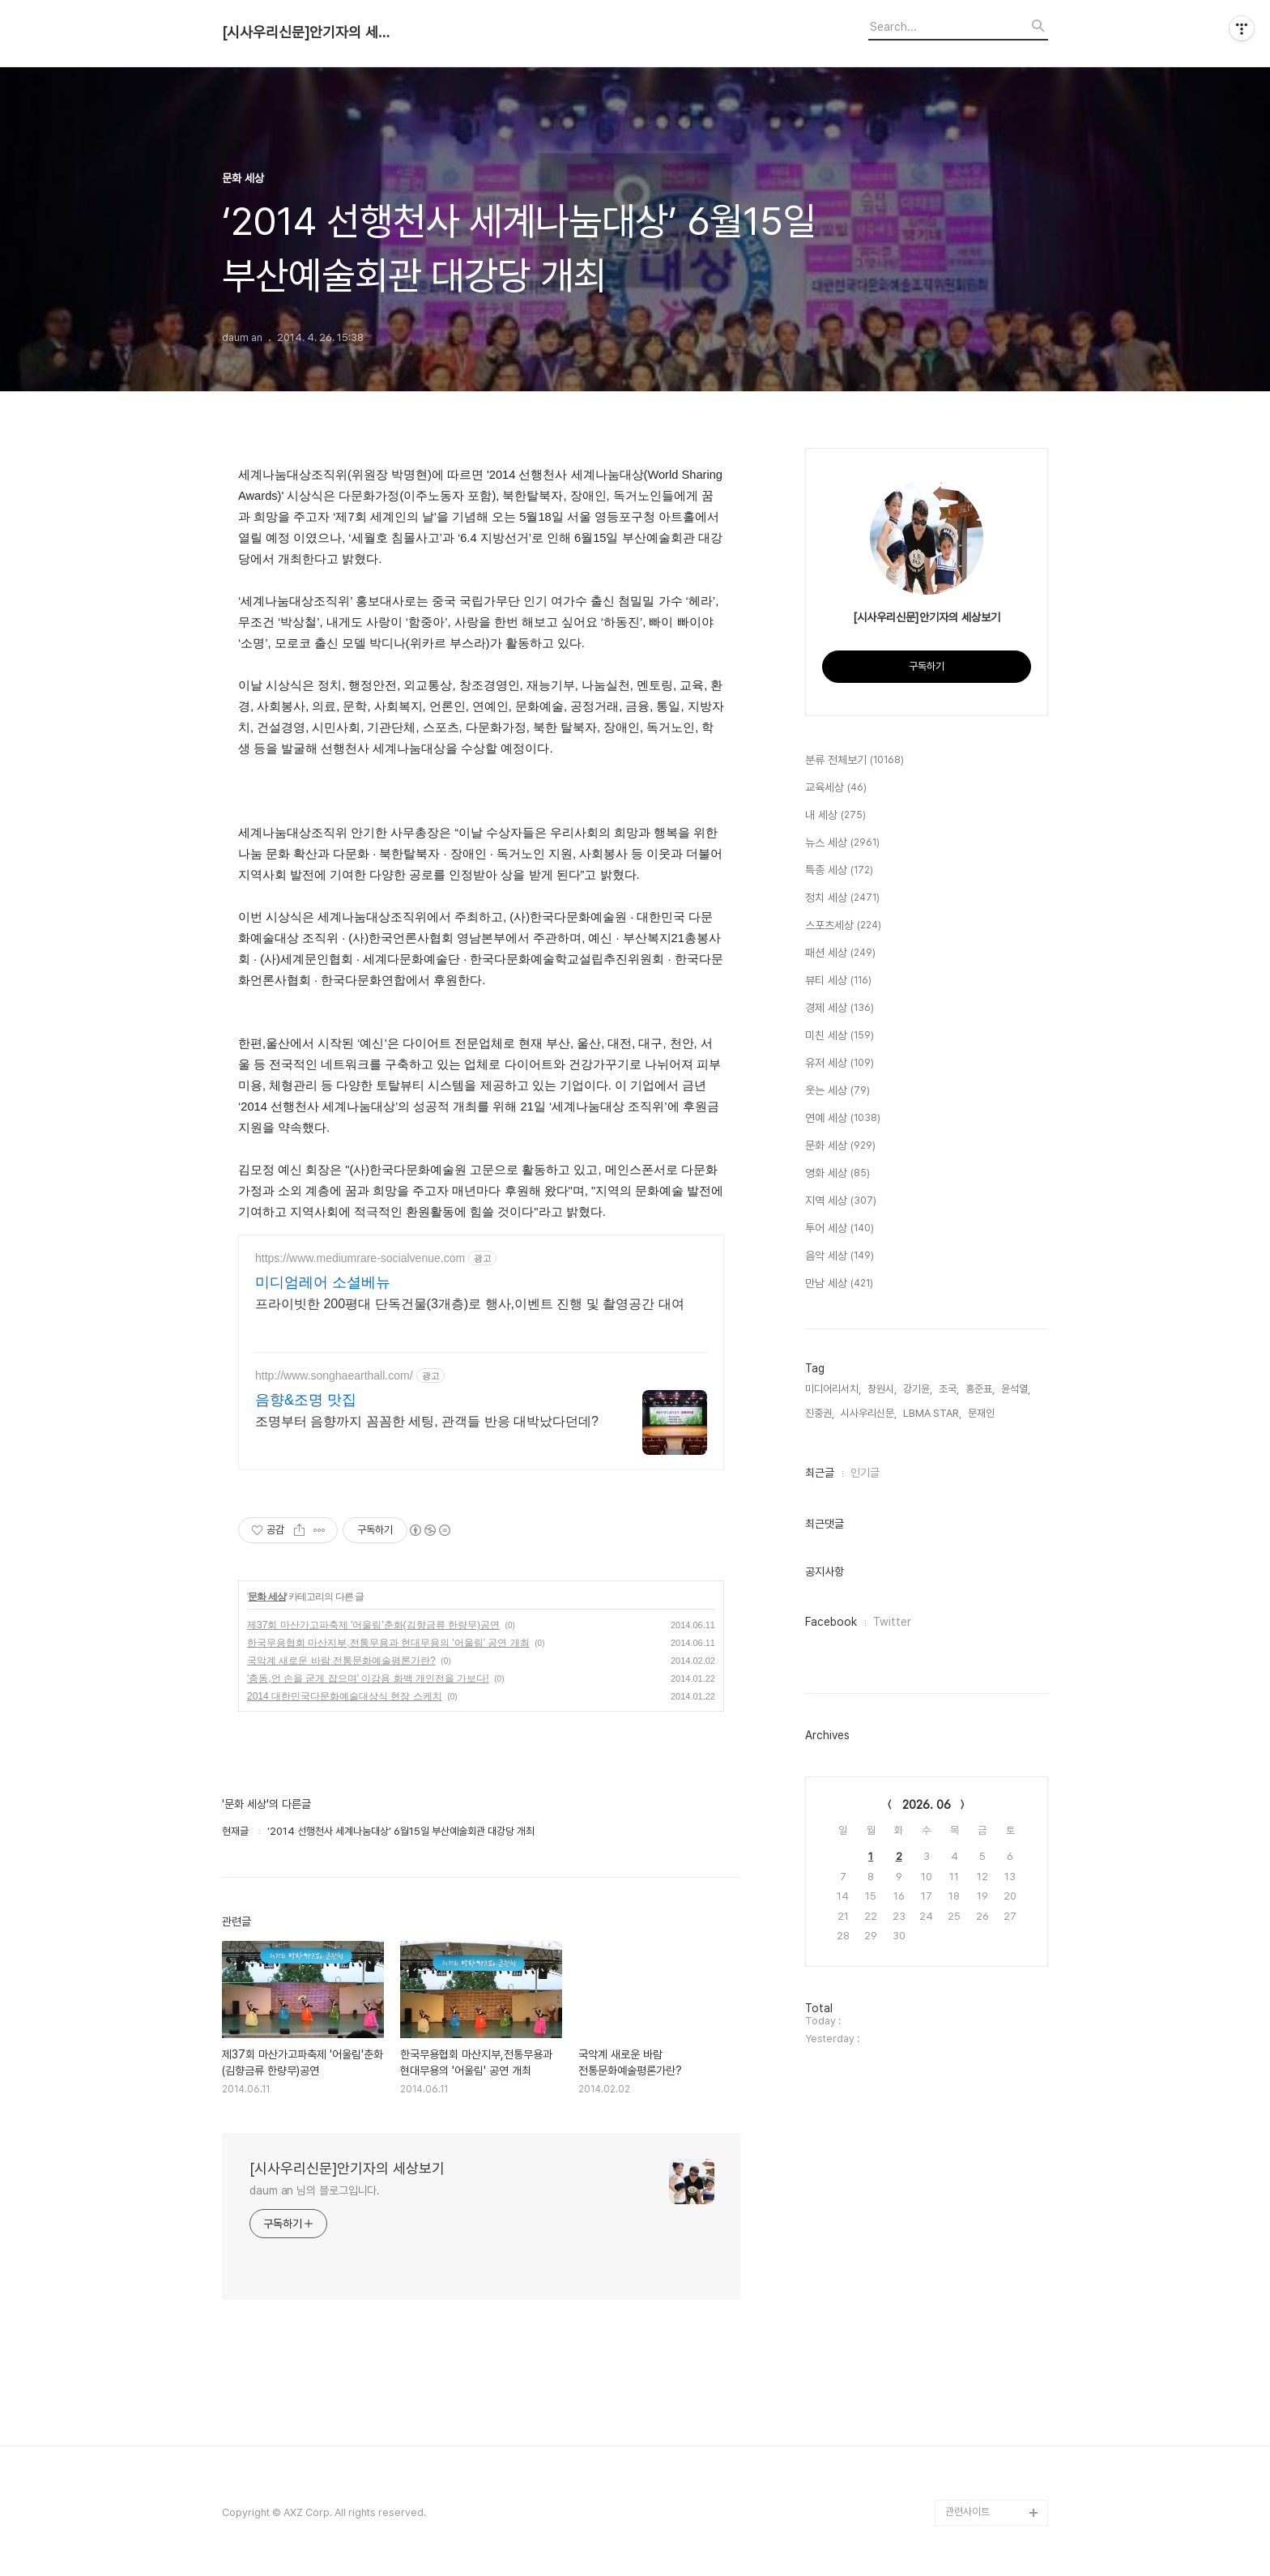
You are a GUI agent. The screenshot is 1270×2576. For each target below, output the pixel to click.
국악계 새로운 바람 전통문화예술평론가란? (341, 1660)
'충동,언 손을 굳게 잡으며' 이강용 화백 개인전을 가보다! (368, 1678)
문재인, (982, 1413)
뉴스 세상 (842, 843)
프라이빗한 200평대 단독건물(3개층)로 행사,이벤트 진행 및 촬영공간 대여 (469, 1304)
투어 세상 (839, 1229)
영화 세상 (837, 1174)
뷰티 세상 (838, 981)
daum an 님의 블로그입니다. (314, 2190)
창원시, (882, 1389)
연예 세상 (842, 1119)
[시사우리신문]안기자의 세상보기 (311, 32)
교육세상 (836, 788)
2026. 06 (926, 1805)
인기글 (865, 1472)
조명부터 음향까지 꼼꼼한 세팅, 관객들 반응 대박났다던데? (427, 1421)
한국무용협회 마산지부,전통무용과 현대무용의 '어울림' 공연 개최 (388, 1642)
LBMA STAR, (932, 1413)
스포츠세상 (843, 926)
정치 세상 (842, 898)
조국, (949, 1389)
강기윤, (917, 1389)
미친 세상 (839, 1036)
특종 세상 (839, 871)
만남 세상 (839, 1284)
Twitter (892, 1621)
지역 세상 (840, 1201)
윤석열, (1015, 1389)
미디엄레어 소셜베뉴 (322, 1282)
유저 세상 (839, 1064)
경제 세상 (839, 1008)
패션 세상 (840, 953)
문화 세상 (266, 1596)
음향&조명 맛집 (305, 1400)
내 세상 (835, 816)
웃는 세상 (837, 1091)
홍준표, (980, 1389)
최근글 (819, 1472)
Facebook (831, 1621)
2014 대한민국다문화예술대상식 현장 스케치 (344, 1696)
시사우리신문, (869, 1413)
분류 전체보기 (854, 761)
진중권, (819, 1413)
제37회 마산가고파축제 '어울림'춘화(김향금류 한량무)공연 (373, 1625)
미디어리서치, (833, 1389)
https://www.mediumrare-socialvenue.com (360, 1258)
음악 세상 (839, 1256)
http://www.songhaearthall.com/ (334, 1375)
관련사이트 (967, 2512)
